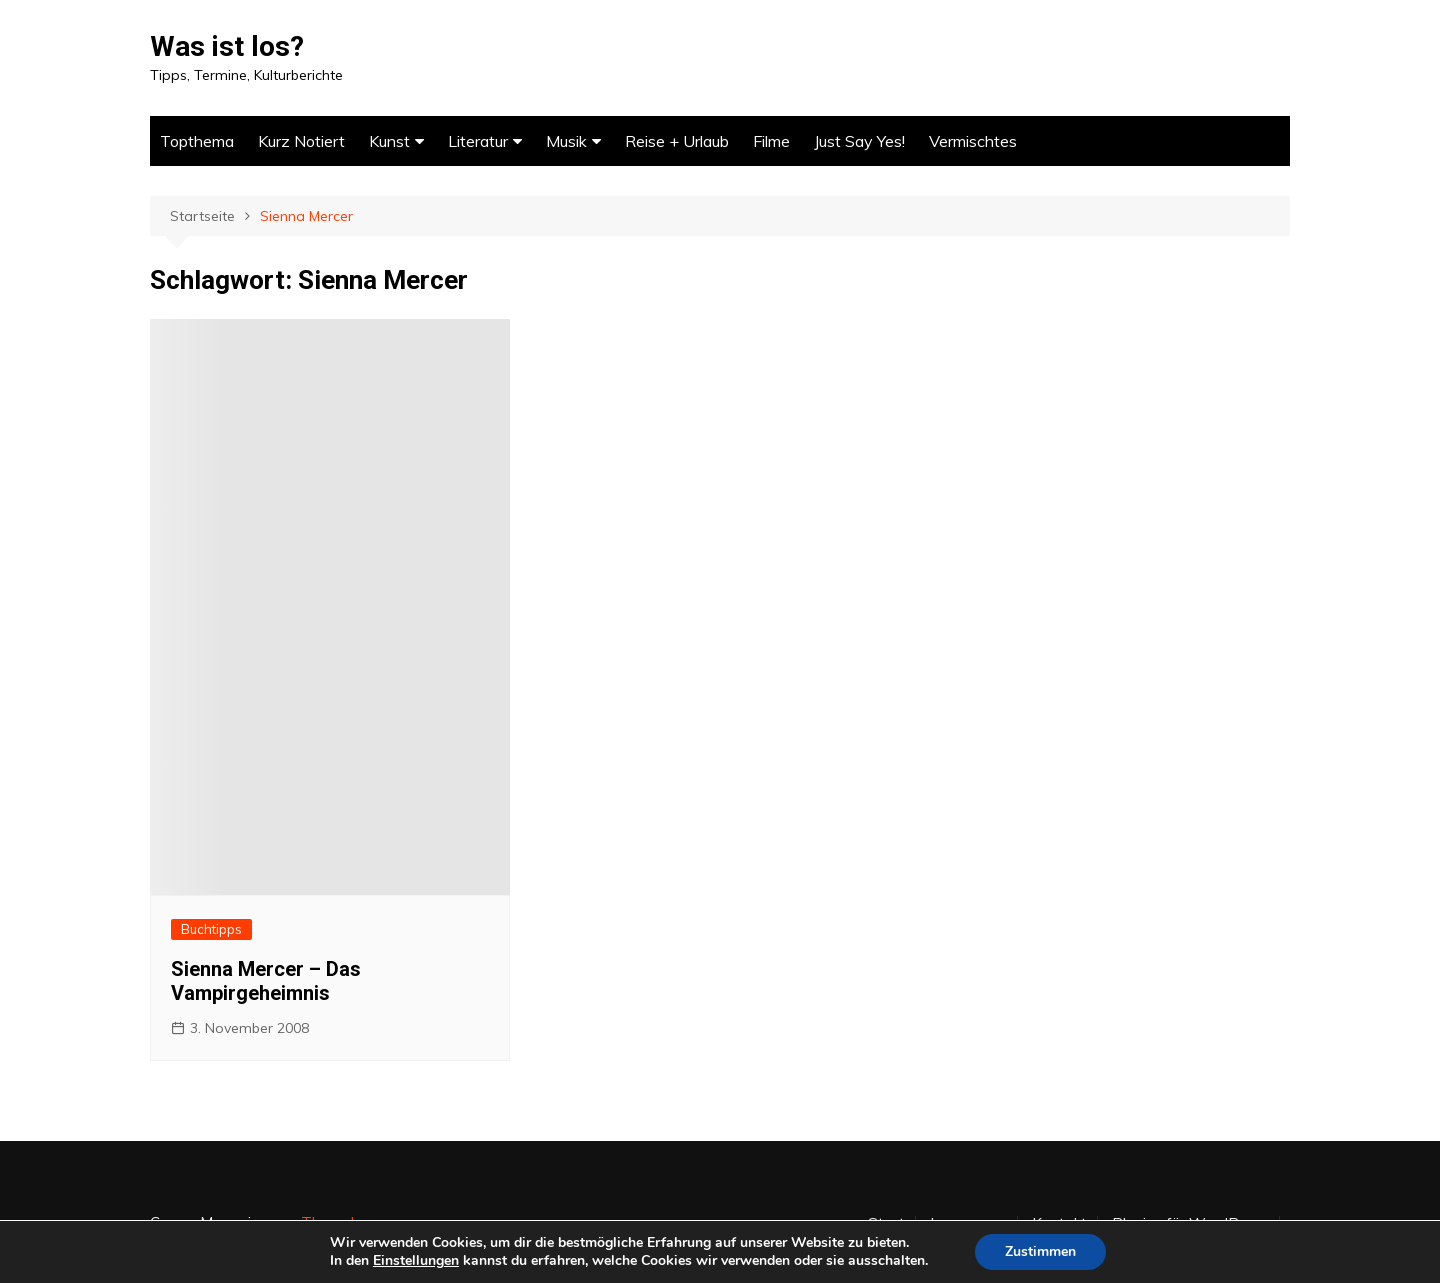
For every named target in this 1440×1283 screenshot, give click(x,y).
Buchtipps (211, 929)
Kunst (389, 141)
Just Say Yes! (859, 141)
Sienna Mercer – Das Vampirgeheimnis (266, 981)
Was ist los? (227, 46)
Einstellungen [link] (416, 1260)
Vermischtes (973, 141)
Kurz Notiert (301, 141)
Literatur (478, 141)
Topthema (197, 141)
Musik (566, 141)
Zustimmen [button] (1040, 1251)
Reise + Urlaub (677, 141)
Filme (771, 141)
